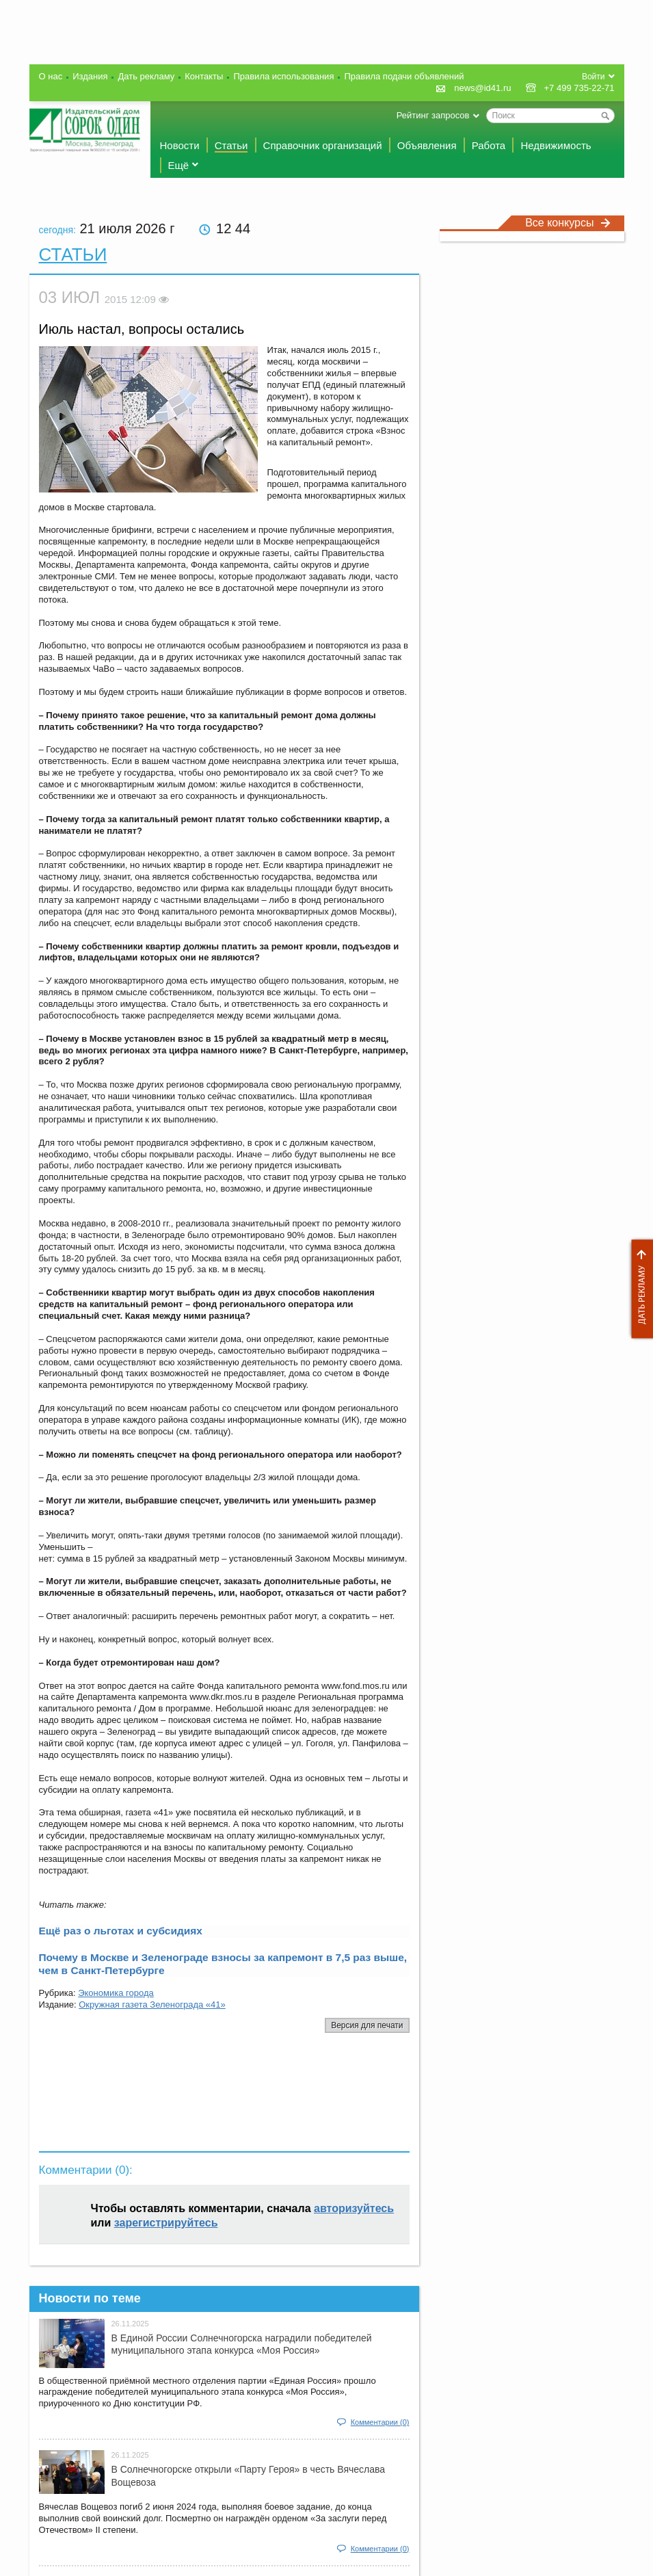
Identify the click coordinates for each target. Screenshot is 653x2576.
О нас (51, 76)
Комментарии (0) (380, 2422)
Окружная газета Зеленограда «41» (152, 2004)
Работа (489, 145)
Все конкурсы (567, 222)
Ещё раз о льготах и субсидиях (120, 1930)
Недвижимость (555, 145)
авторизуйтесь (354, 2208)
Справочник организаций (322, 145)
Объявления (427, 145)
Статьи (231, 145)
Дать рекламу (638, 1289)
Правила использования (283, 76)
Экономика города (116, 1993)
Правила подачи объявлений (404, 76)
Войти (593, 76)
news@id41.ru (482, 88)
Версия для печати (367, 2025)
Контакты (204, 76)
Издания (89, 76)
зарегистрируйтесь (166, 2223)
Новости (180, 145)
